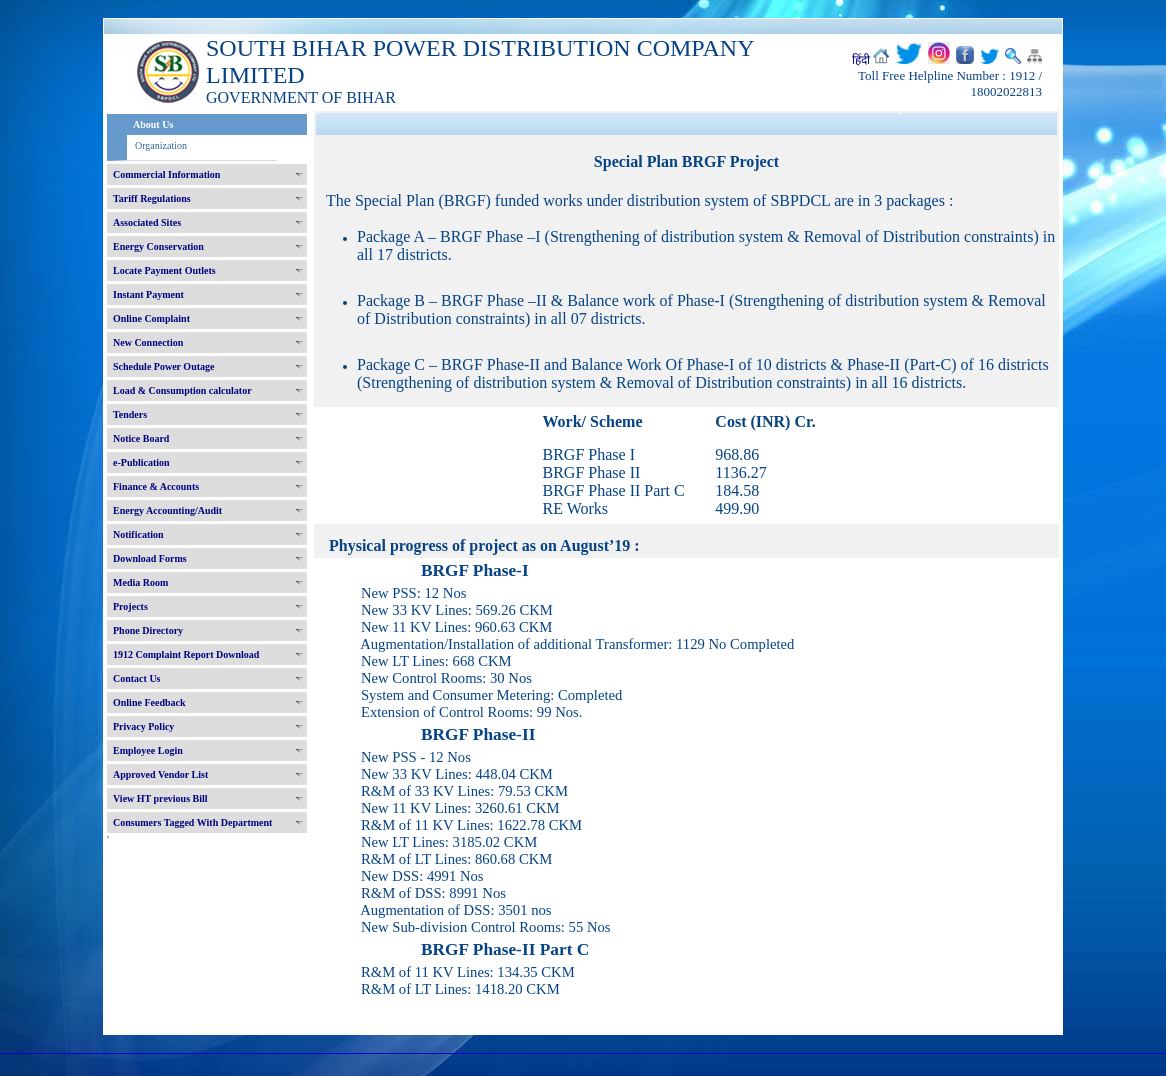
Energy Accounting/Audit (167, 510)
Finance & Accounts (156, 486)
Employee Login (148, 750)
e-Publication (141, 462)
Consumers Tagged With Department (192, 822)
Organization (161, 145)
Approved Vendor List (160, 774)
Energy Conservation (158, 246)
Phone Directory (148, 630)
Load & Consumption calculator (182, 390)
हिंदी (861, 60)
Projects (130, 606)
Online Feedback (149, 702)
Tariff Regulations (152, 198)
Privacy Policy (143, 726)
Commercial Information (166, 174)
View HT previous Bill (160, 798)
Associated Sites (147, 222)
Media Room (140, 582)
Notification (138, 534)
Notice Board (141, 438)
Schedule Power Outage (163, 366)
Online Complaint (151, 318)
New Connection (148, 342)
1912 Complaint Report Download (186, 654)
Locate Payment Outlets (164, 270)
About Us (153, 124)
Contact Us (137, 678)
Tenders (130, 414)
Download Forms (150, 558)
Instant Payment (148, 294)
